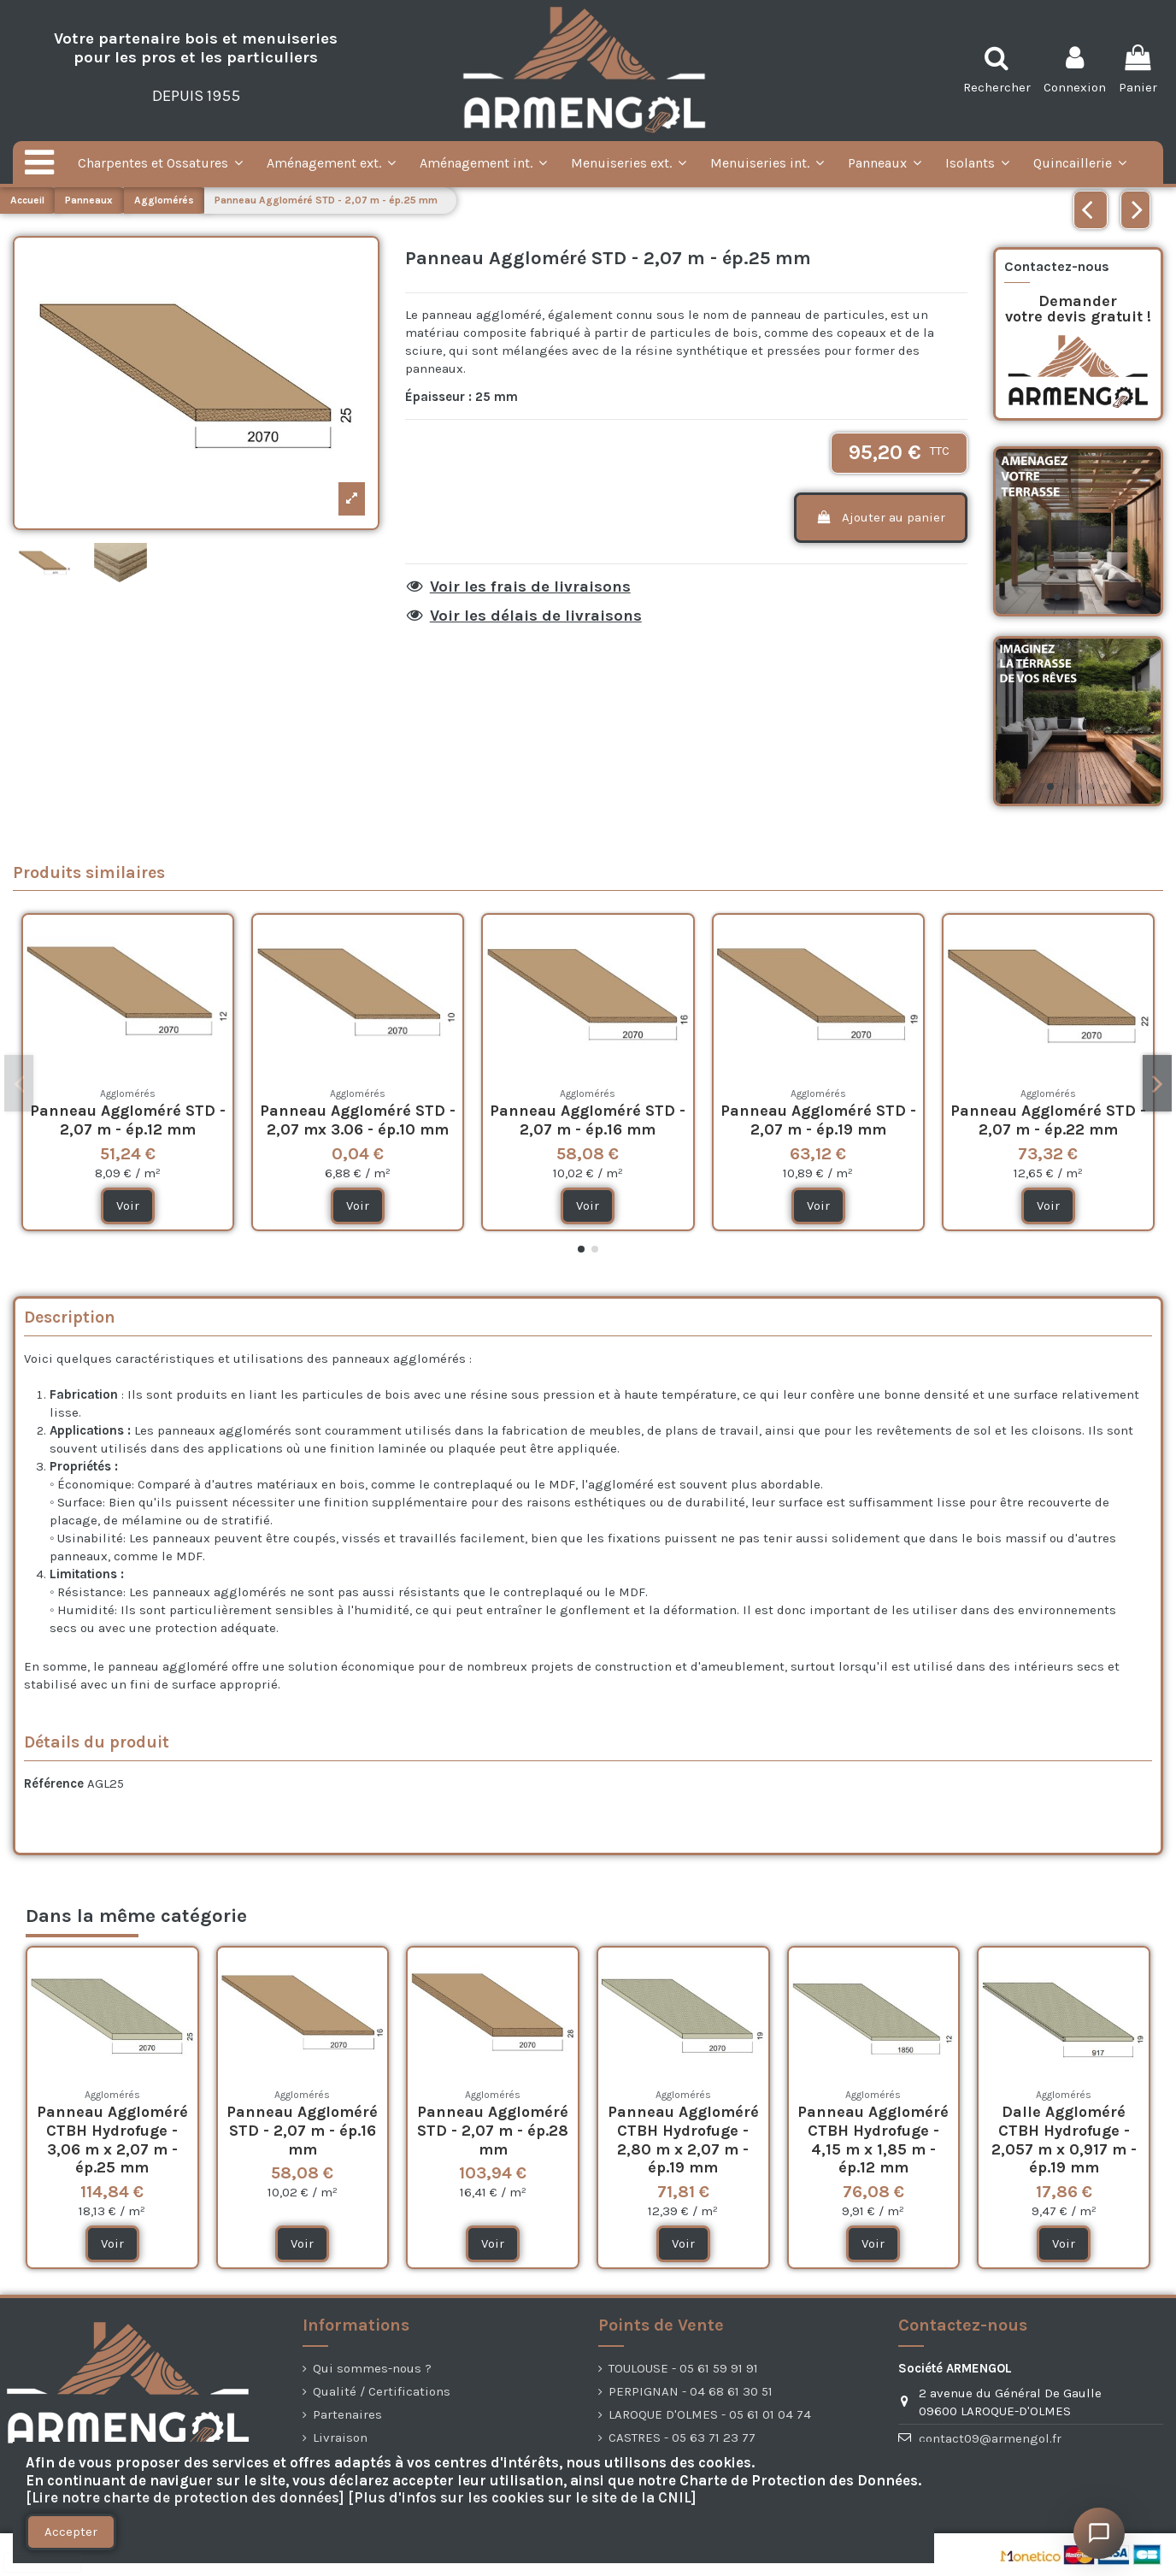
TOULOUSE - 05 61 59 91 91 (683, 2368)
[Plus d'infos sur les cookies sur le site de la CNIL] (522, 2498)
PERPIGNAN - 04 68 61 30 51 (691, 2391)
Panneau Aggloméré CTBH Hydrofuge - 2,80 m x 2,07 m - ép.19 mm (683, 2139)
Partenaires (347, 2414)
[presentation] (42, 2563)
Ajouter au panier (880, 517)
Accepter (70, 2531)
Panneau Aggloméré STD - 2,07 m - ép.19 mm (818, 1120)
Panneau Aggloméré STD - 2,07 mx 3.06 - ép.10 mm (358, 1120)
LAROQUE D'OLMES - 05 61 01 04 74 (710, 2414)
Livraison (340, 2437)
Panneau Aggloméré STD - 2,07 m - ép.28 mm (492, 2130)
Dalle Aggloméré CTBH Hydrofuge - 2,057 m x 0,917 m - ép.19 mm (1064, 2139)
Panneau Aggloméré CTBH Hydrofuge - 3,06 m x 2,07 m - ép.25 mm (112, 2139)
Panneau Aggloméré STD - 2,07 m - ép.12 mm (128, 1120)
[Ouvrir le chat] (1099, 2533)
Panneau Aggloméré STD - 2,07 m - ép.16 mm (587, 1120)
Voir (127, 1205)
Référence (54, 1783)
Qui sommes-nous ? (372, 2368)
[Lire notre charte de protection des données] (185, 2498)
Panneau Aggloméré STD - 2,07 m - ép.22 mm (1048, 1120)
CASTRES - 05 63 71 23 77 (682, 2437)
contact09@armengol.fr (990, 2438)
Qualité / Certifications (381, 2391)
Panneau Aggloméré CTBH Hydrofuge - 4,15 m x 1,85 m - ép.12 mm (873, 2139)
